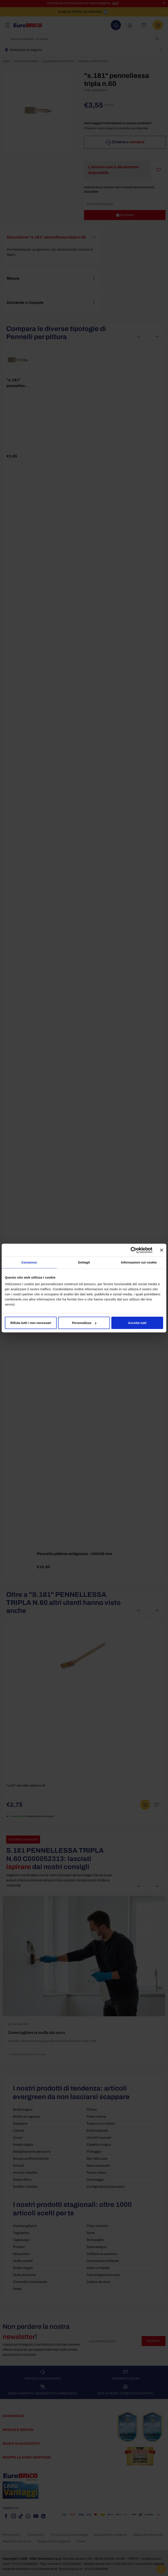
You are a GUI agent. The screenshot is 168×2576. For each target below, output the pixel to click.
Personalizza (84, 1323)
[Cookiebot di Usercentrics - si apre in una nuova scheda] (133, 1250)
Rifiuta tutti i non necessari (30, 1323)
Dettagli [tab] (84, 1262)
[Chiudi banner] (161, 1249)
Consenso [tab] (29, 1262)
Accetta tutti (137, 1323)
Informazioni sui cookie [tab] (139, 1262)
